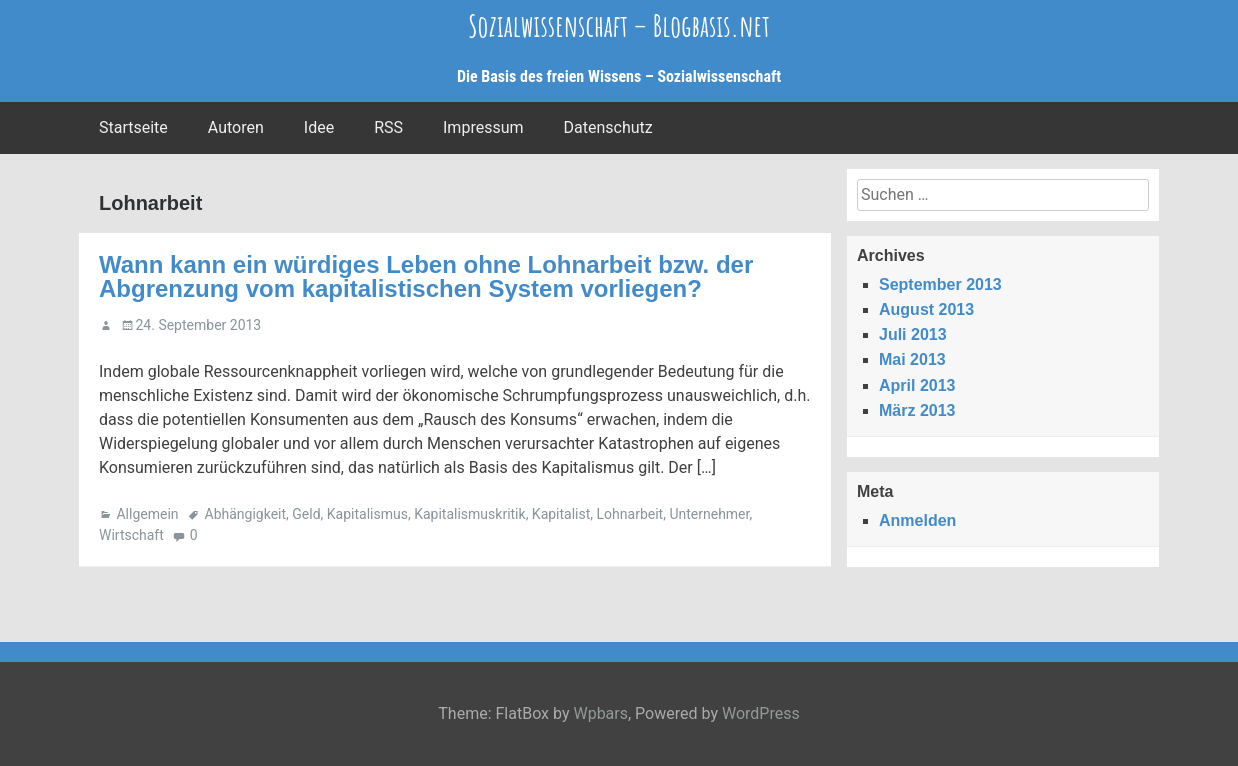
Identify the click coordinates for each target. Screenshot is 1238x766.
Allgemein (147, 514)
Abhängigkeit (246, 514)
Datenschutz (608, 127)
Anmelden (917, 520)
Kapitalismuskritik (469, 514)
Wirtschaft (131, 535)
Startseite (133, 127)
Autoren (236, 127)
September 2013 (940, 284)
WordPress (761, 713)
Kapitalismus (367, 514)
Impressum (483, 127)
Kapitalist (561, 514)
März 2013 (917, 410)
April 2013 (917, 385)
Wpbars (600, 713)
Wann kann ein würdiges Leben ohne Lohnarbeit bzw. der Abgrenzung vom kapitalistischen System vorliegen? (426, 276)
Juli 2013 (913, 334)
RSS (388, 127)
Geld (306, 514)
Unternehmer (709, 514)
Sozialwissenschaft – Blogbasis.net (619, 25)
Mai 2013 (912, 359)
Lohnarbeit (630, 514)
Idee (319, 127)
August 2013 (926, 309)
